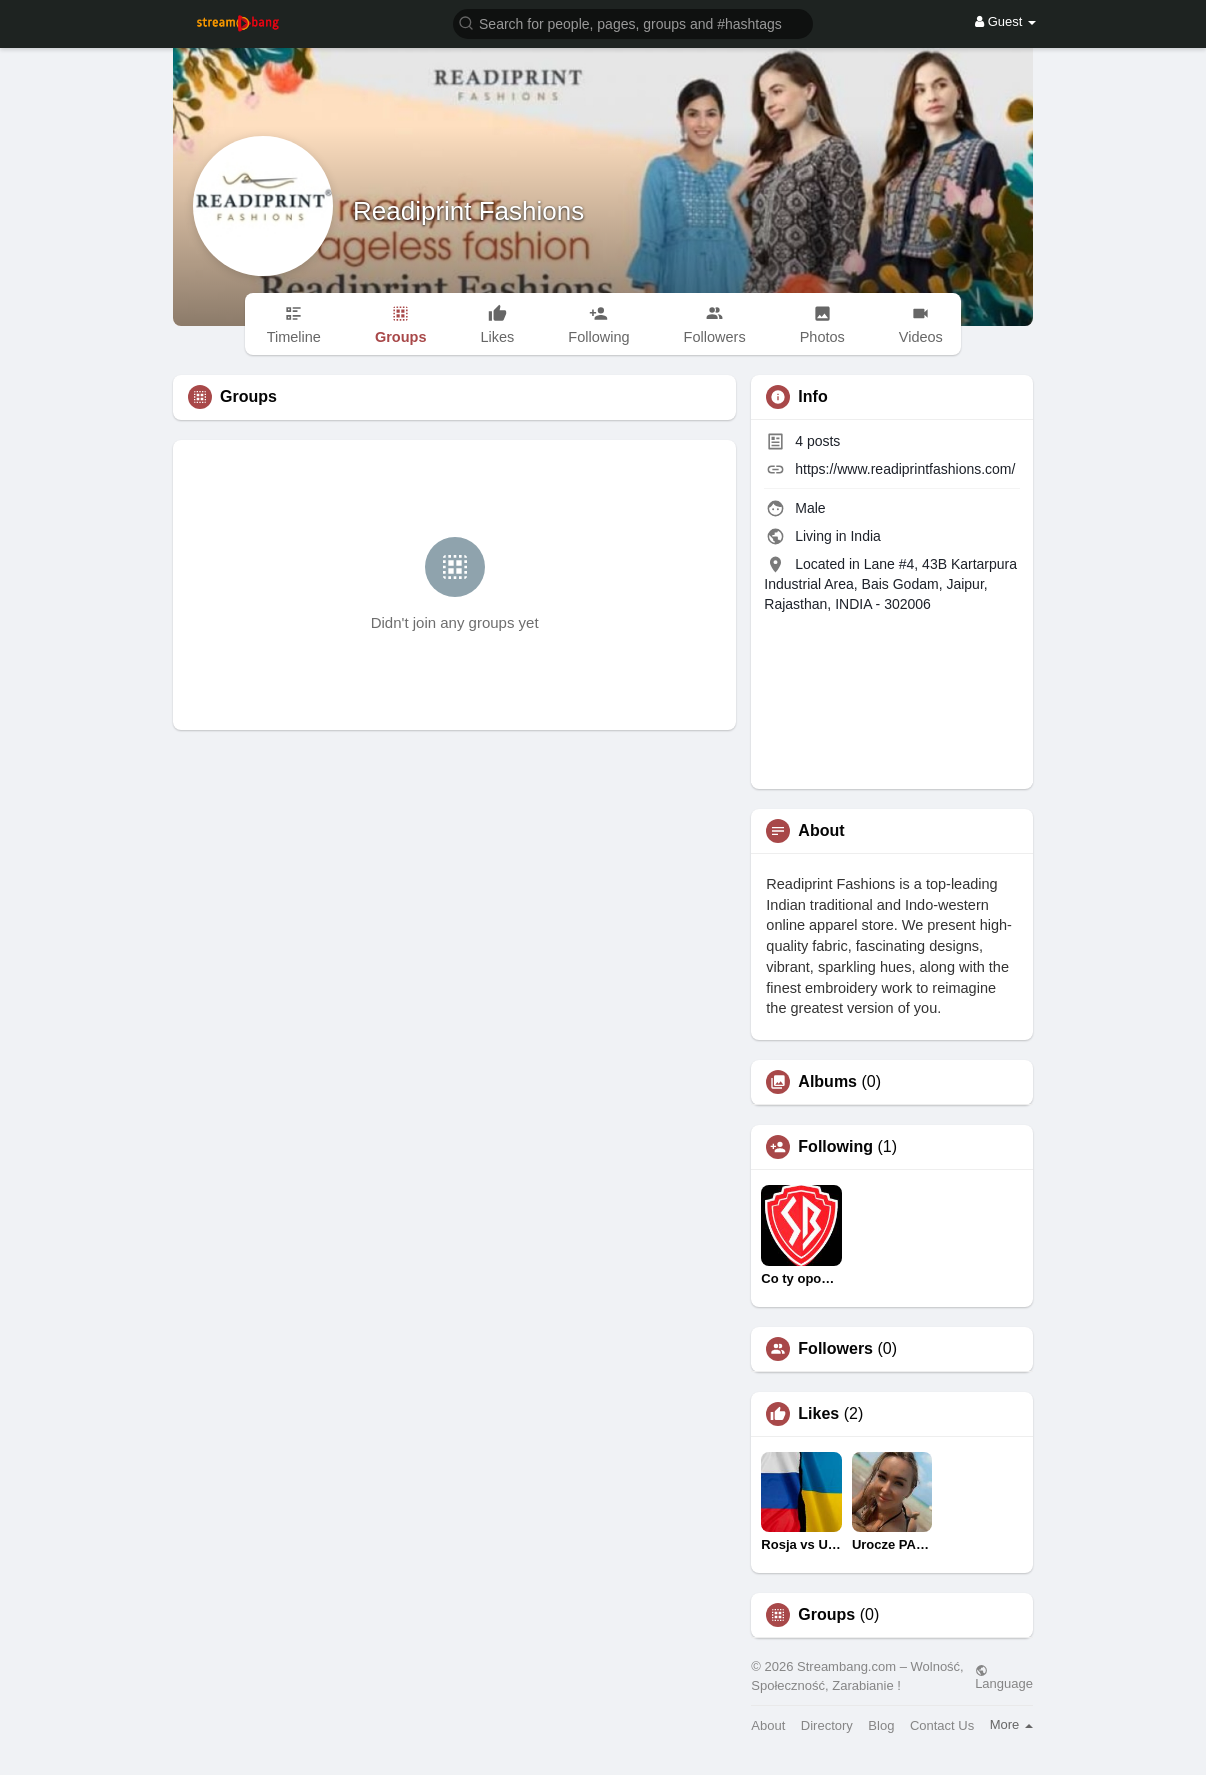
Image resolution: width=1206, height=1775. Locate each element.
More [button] (1011, 1724)
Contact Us (942, 1725)
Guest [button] (1005, 21)
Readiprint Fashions (468, 211)
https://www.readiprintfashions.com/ (905, 469)
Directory (827, 1725)
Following (835, 1147)
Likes (818, 1414)
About (768, 1725)
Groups (826, 1615)
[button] (633, 22)
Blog (881, 1725)
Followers (835, 1349)
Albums (827, 1082)
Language (1004, 1677)
